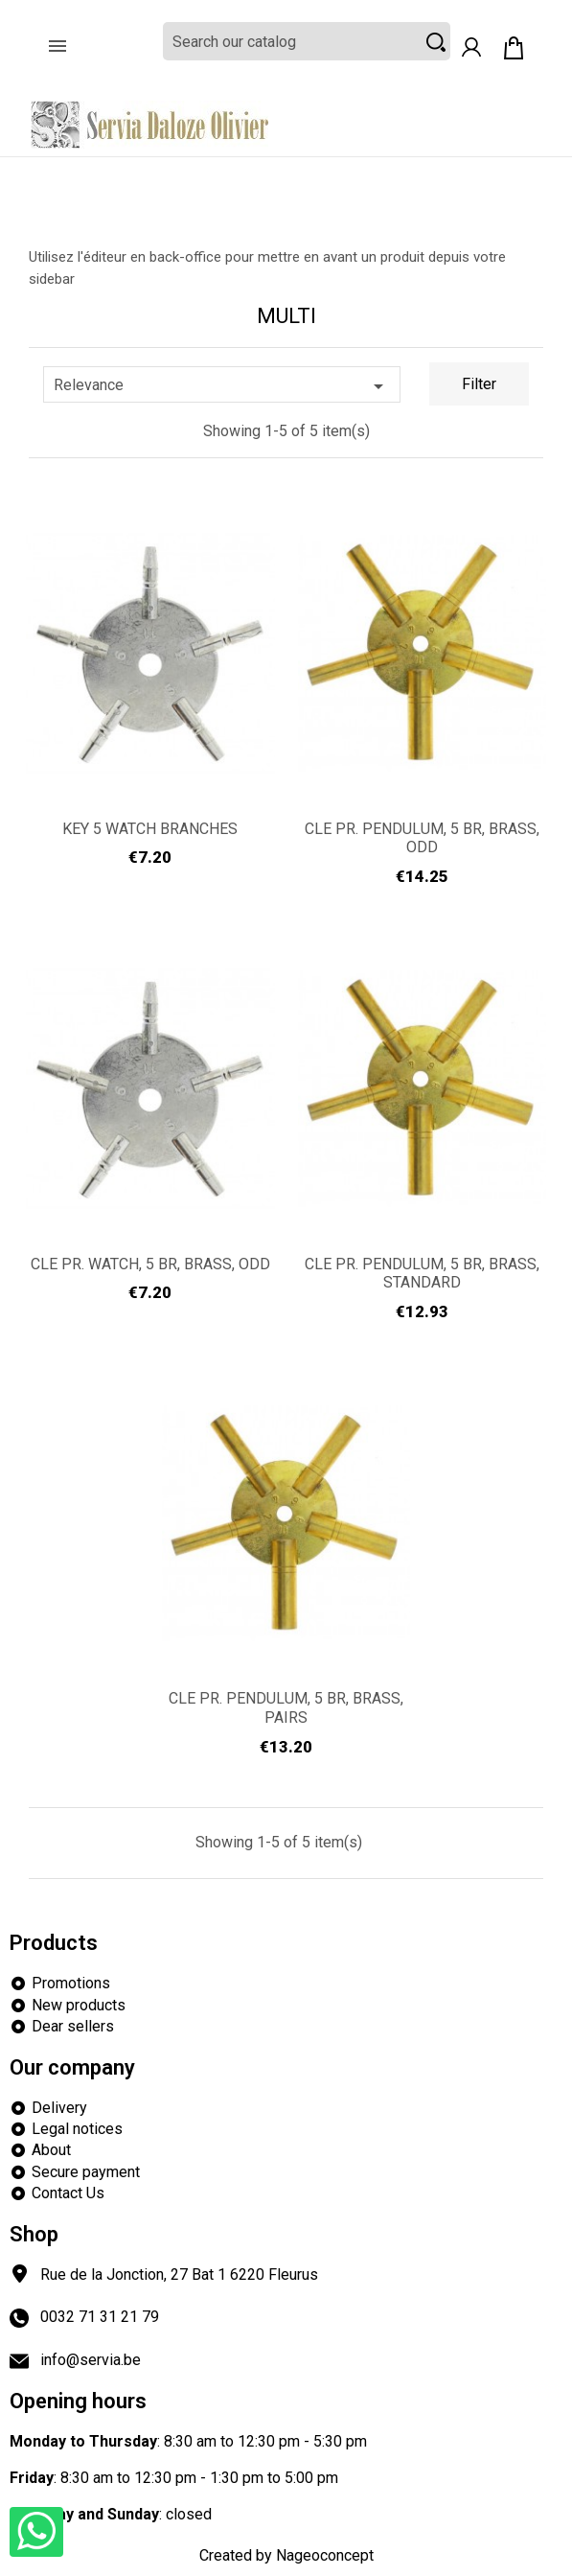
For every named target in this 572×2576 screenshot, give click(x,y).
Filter (479, 384)
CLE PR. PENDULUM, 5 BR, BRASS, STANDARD (422, 1273)
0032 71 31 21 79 (99, 2317)
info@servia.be (90, 2360)
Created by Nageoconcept (286, 2555)
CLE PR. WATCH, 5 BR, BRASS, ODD (150, 1264)
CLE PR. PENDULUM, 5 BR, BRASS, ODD (422, 838)
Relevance (222, 386)
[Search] (306, 41)
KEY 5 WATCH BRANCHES (150, 829)
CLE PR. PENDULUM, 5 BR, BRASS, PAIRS (286, 1708)
